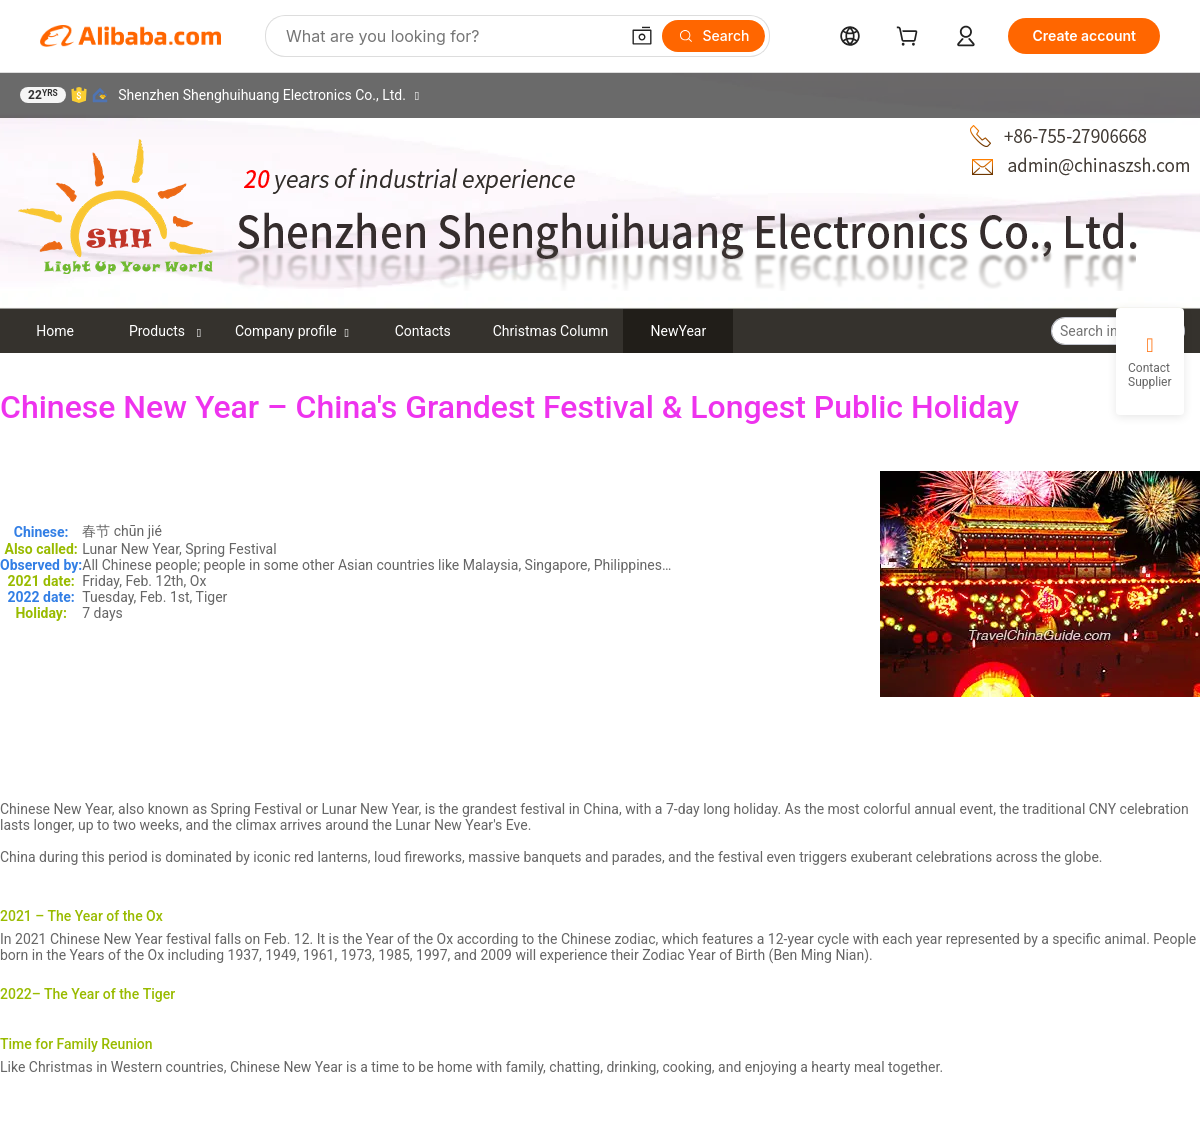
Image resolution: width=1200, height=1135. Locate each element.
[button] (642, 36)
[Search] (713, 36)
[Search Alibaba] (450, 36)
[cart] (911, 38)
